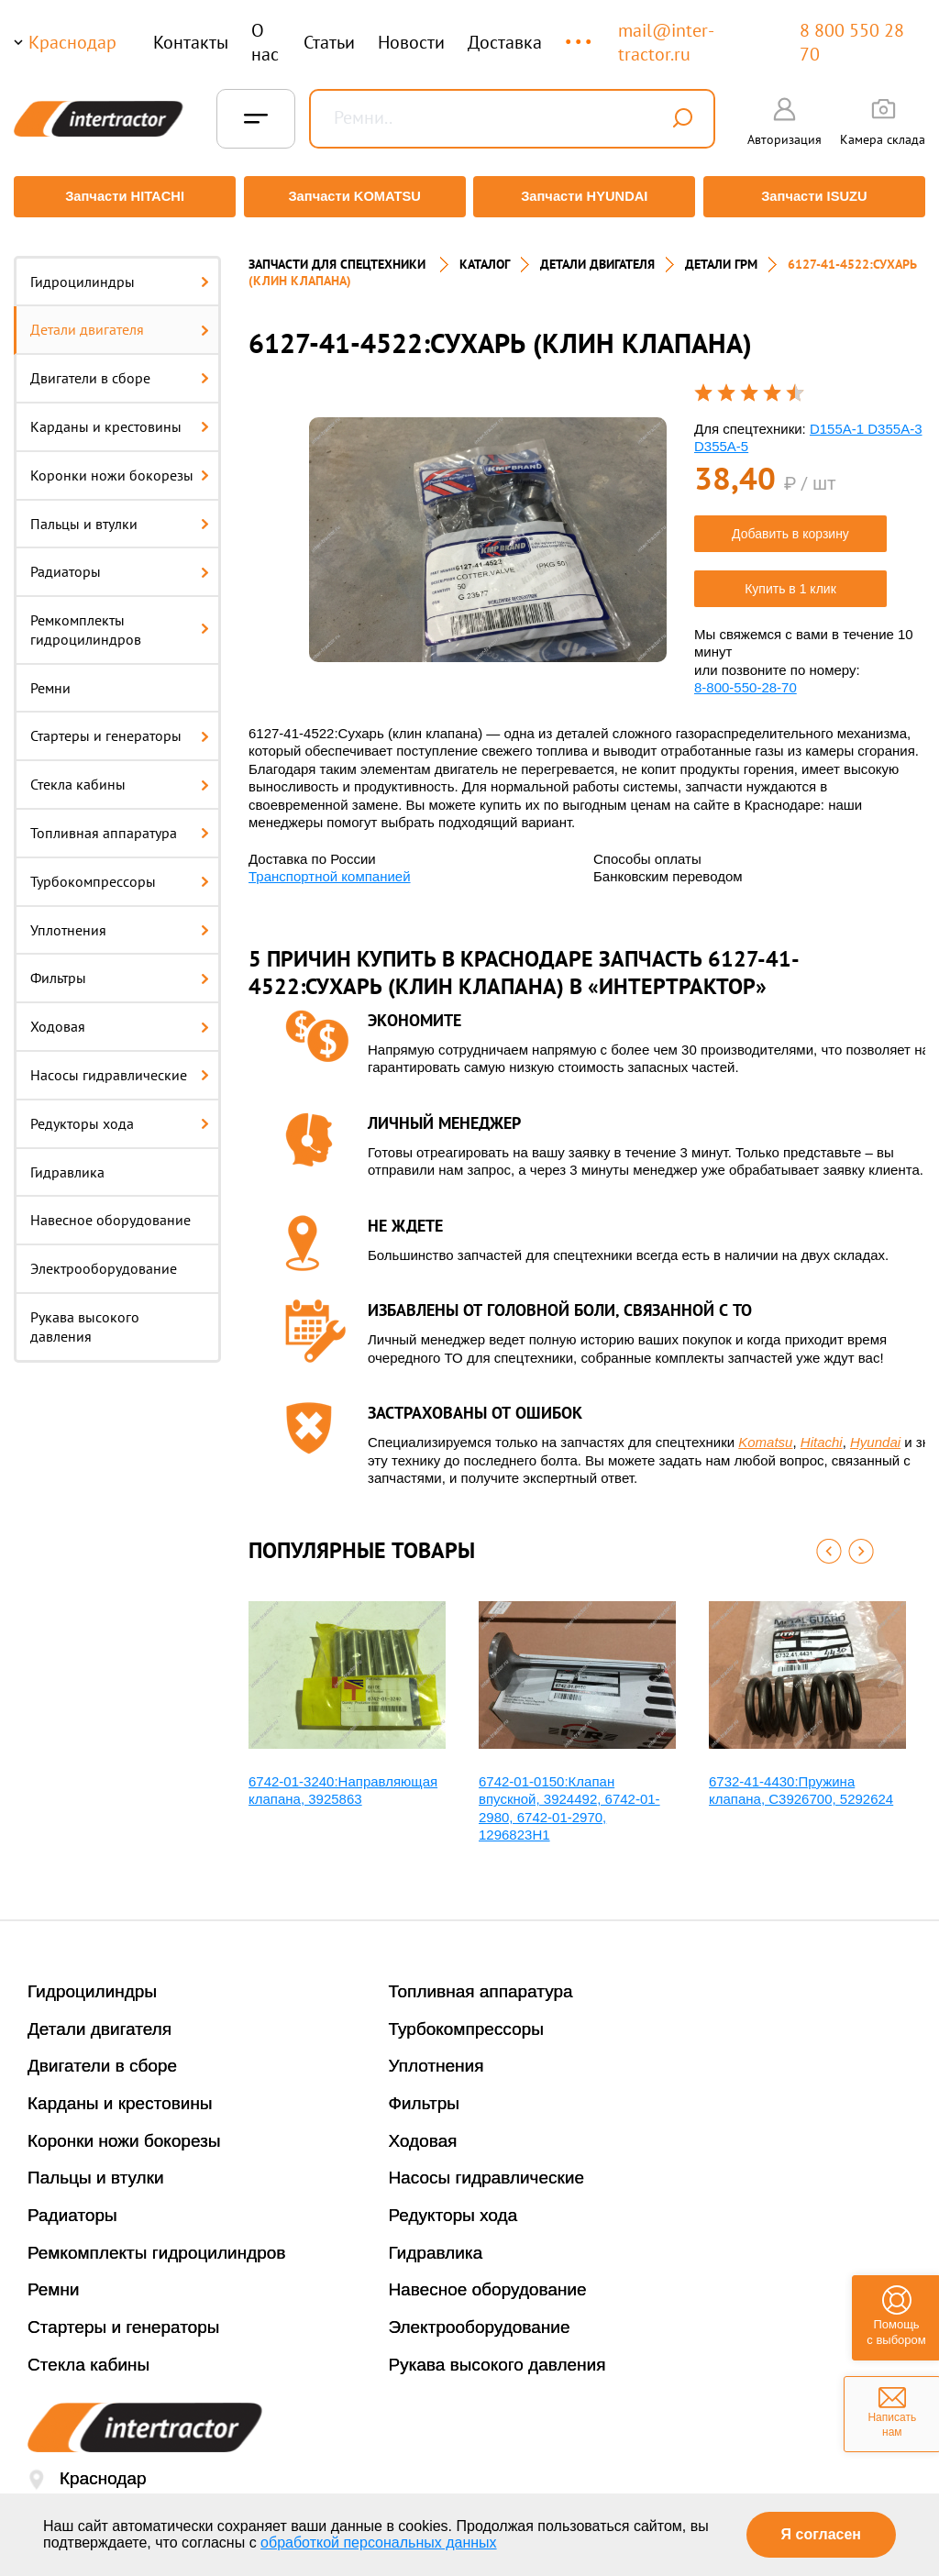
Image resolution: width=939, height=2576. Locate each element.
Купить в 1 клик (790, 577)
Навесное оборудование (110, 1209)
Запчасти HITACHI (121, 196)
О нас (265, 42)
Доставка (505, 42)
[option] (488, 529)
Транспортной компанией (330, 866)
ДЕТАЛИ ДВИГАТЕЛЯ (597, 253)
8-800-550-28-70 (745, 677)
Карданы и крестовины (119, 415)
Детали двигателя (119, 319)
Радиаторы (119, 561)
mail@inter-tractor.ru (666, 42)
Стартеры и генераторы (119, 725)
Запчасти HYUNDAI (586, 196)
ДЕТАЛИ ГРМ (721, 253)
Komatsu (765, 1432)
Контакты (190, 42)
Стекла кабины (119, 774)
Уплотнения (119, 919)
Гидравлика (67, 1161)
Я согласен (821, 2534)
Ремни (50, 677)
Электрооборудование (103, 1258)
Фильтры (119, 967)
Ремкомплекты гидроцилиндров (119, 619)
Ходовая (119, 1016)
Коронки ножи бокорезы (119, 464)
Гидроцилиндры (119, 270)
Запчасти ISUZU (818, 196)
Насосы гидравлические (119, 1065)
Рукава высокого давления (84, 1316)
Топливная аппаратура (119, 822)
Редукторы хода (119, 1112)
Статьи (329, 42)
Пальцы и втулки (119, 512)
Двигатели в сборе (119, 368)
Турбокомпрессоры (119, 870)
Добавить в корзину (790, 522)
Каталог (484, 253)
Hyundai (875, 1432)
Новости (411, 42)
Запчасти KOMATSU (353, 196)
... (580, 33)
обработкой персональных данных (378, 2542)
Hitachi (822, 1432)
